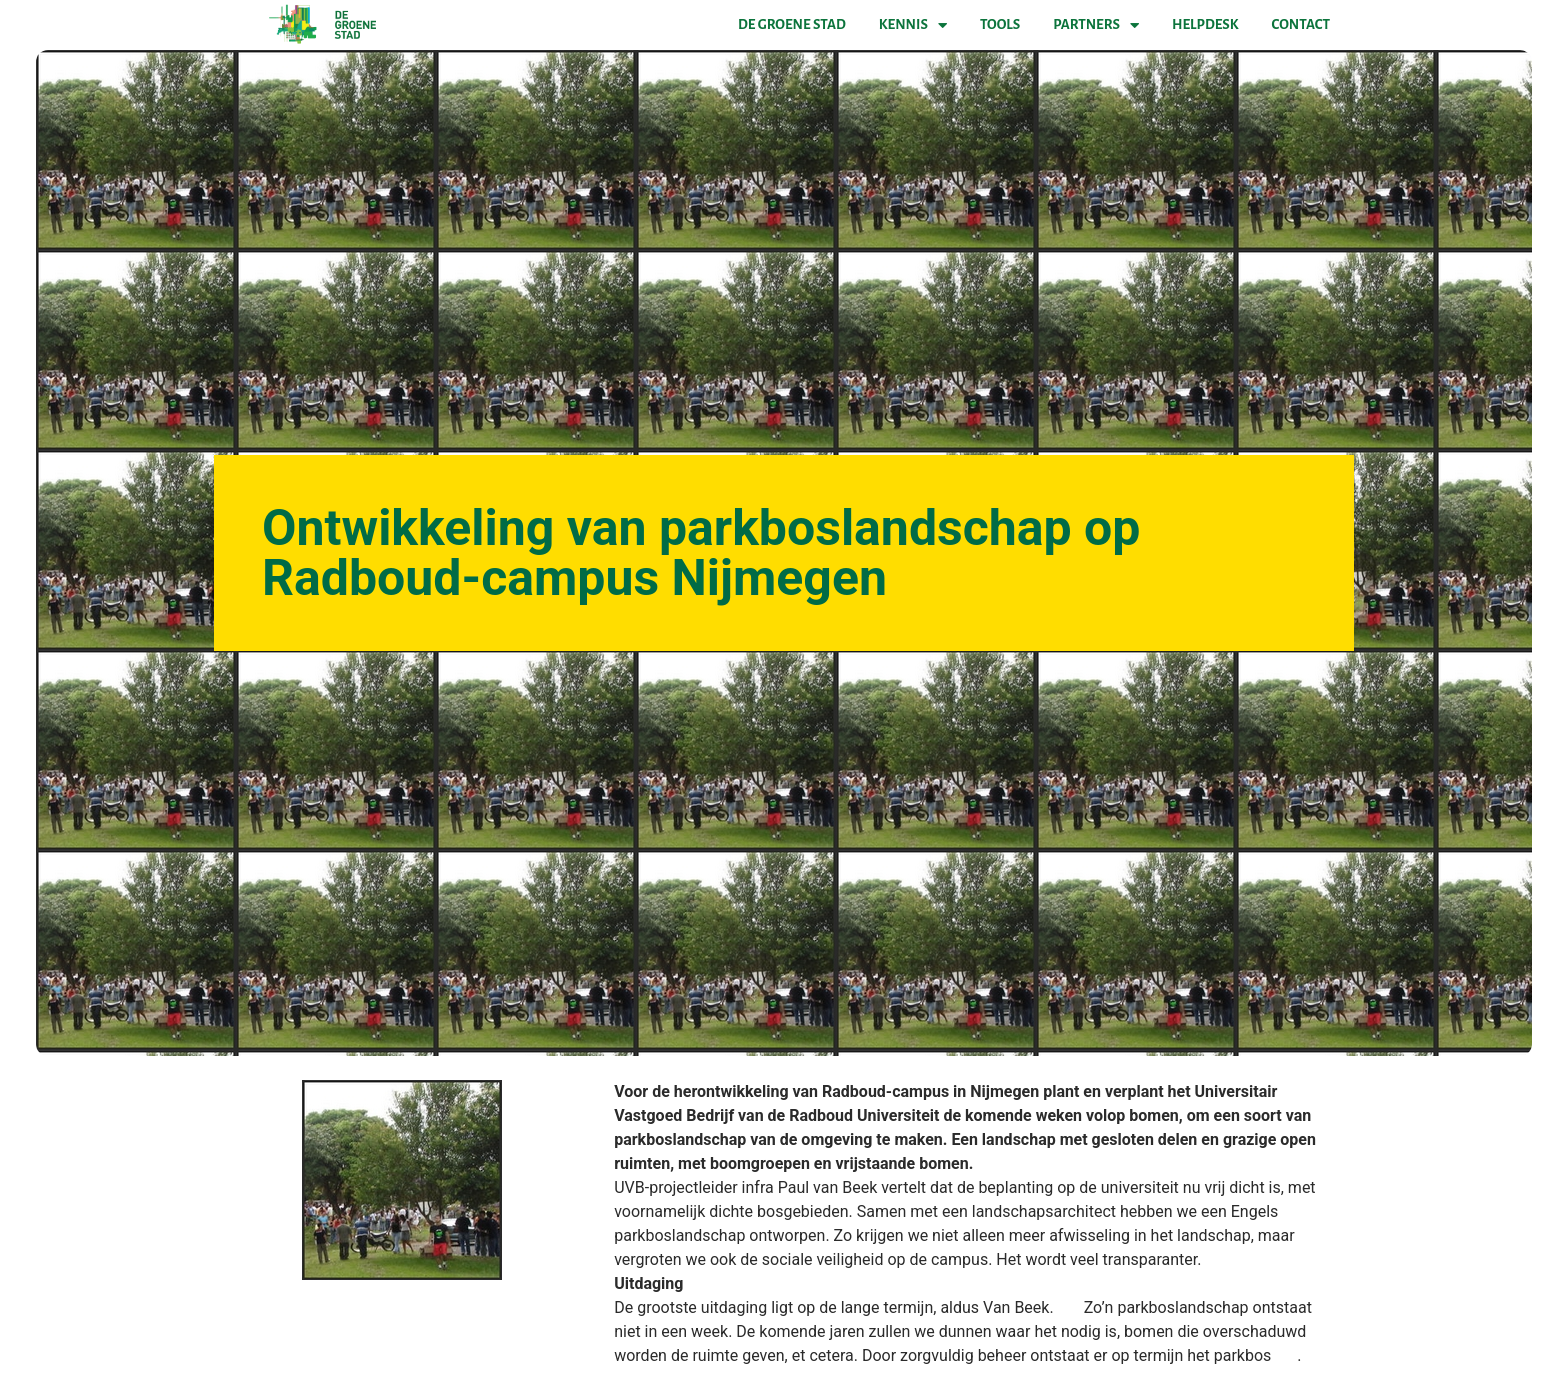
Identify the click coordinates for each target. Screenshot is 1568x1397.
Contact (1301, 24)
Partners (1096, 25)
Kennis (913, 25)
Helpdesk (1205, 24)
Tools (1000, 24)
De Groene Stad (792, 24)
